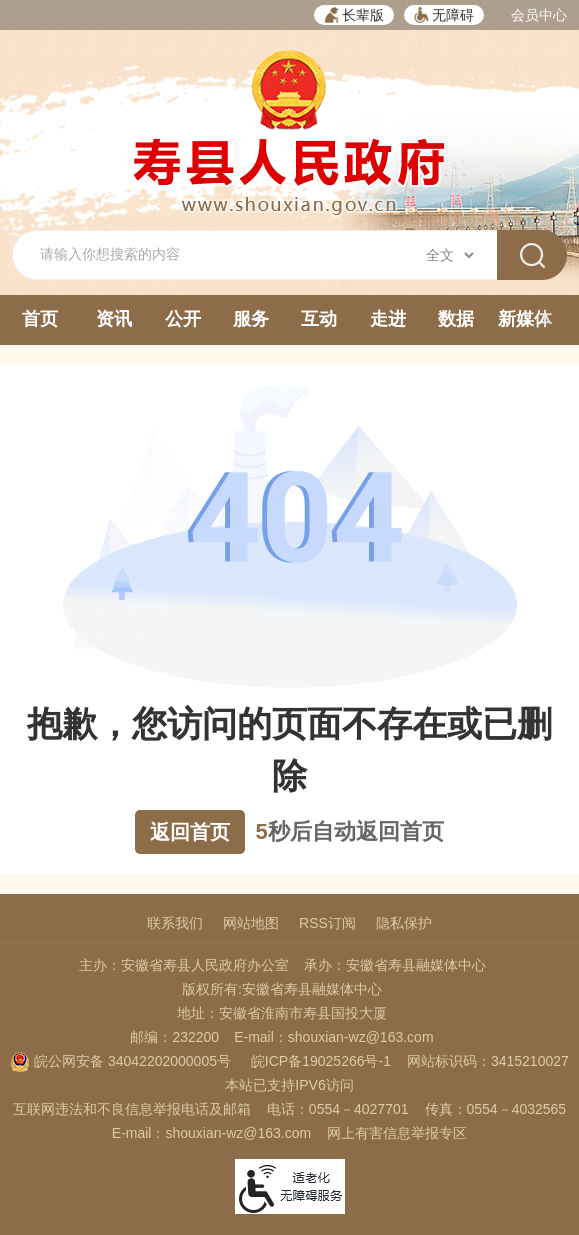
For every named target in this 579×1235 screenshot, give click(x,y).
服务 (251, 319)
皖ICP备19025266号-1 (321, 1061)
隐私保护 (404, 923)
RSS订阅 (327, 923)
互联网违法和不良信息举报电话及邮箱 (132, 1109)
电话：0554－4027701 (338, 1109)
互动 (319, 319)
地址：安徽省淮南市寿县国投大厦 (282, 1013)
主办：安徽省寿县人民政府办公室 (184, 965)
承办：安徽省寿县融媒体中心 (395, 965)
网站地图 (251, 923)
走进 (388, 319)
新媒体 (525, 319)
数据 (456, 319)
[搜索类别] (449, 255)
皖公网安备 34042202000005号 (120, 1061)
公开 (183, 319)
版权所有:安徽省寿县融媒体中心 (282, 989)
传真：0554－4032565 (496, 1109)
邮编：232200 (174, 1037)
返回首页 (190, 832)
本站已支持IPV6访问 (289, 1085)
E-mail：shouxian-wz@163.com (333, 1037)
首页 (40, 319)
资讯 (114, 319)
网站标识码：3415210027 (488, 1061)
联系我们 (175, 923)
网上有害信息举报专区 (397, 1133)
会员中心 (539, 15)
